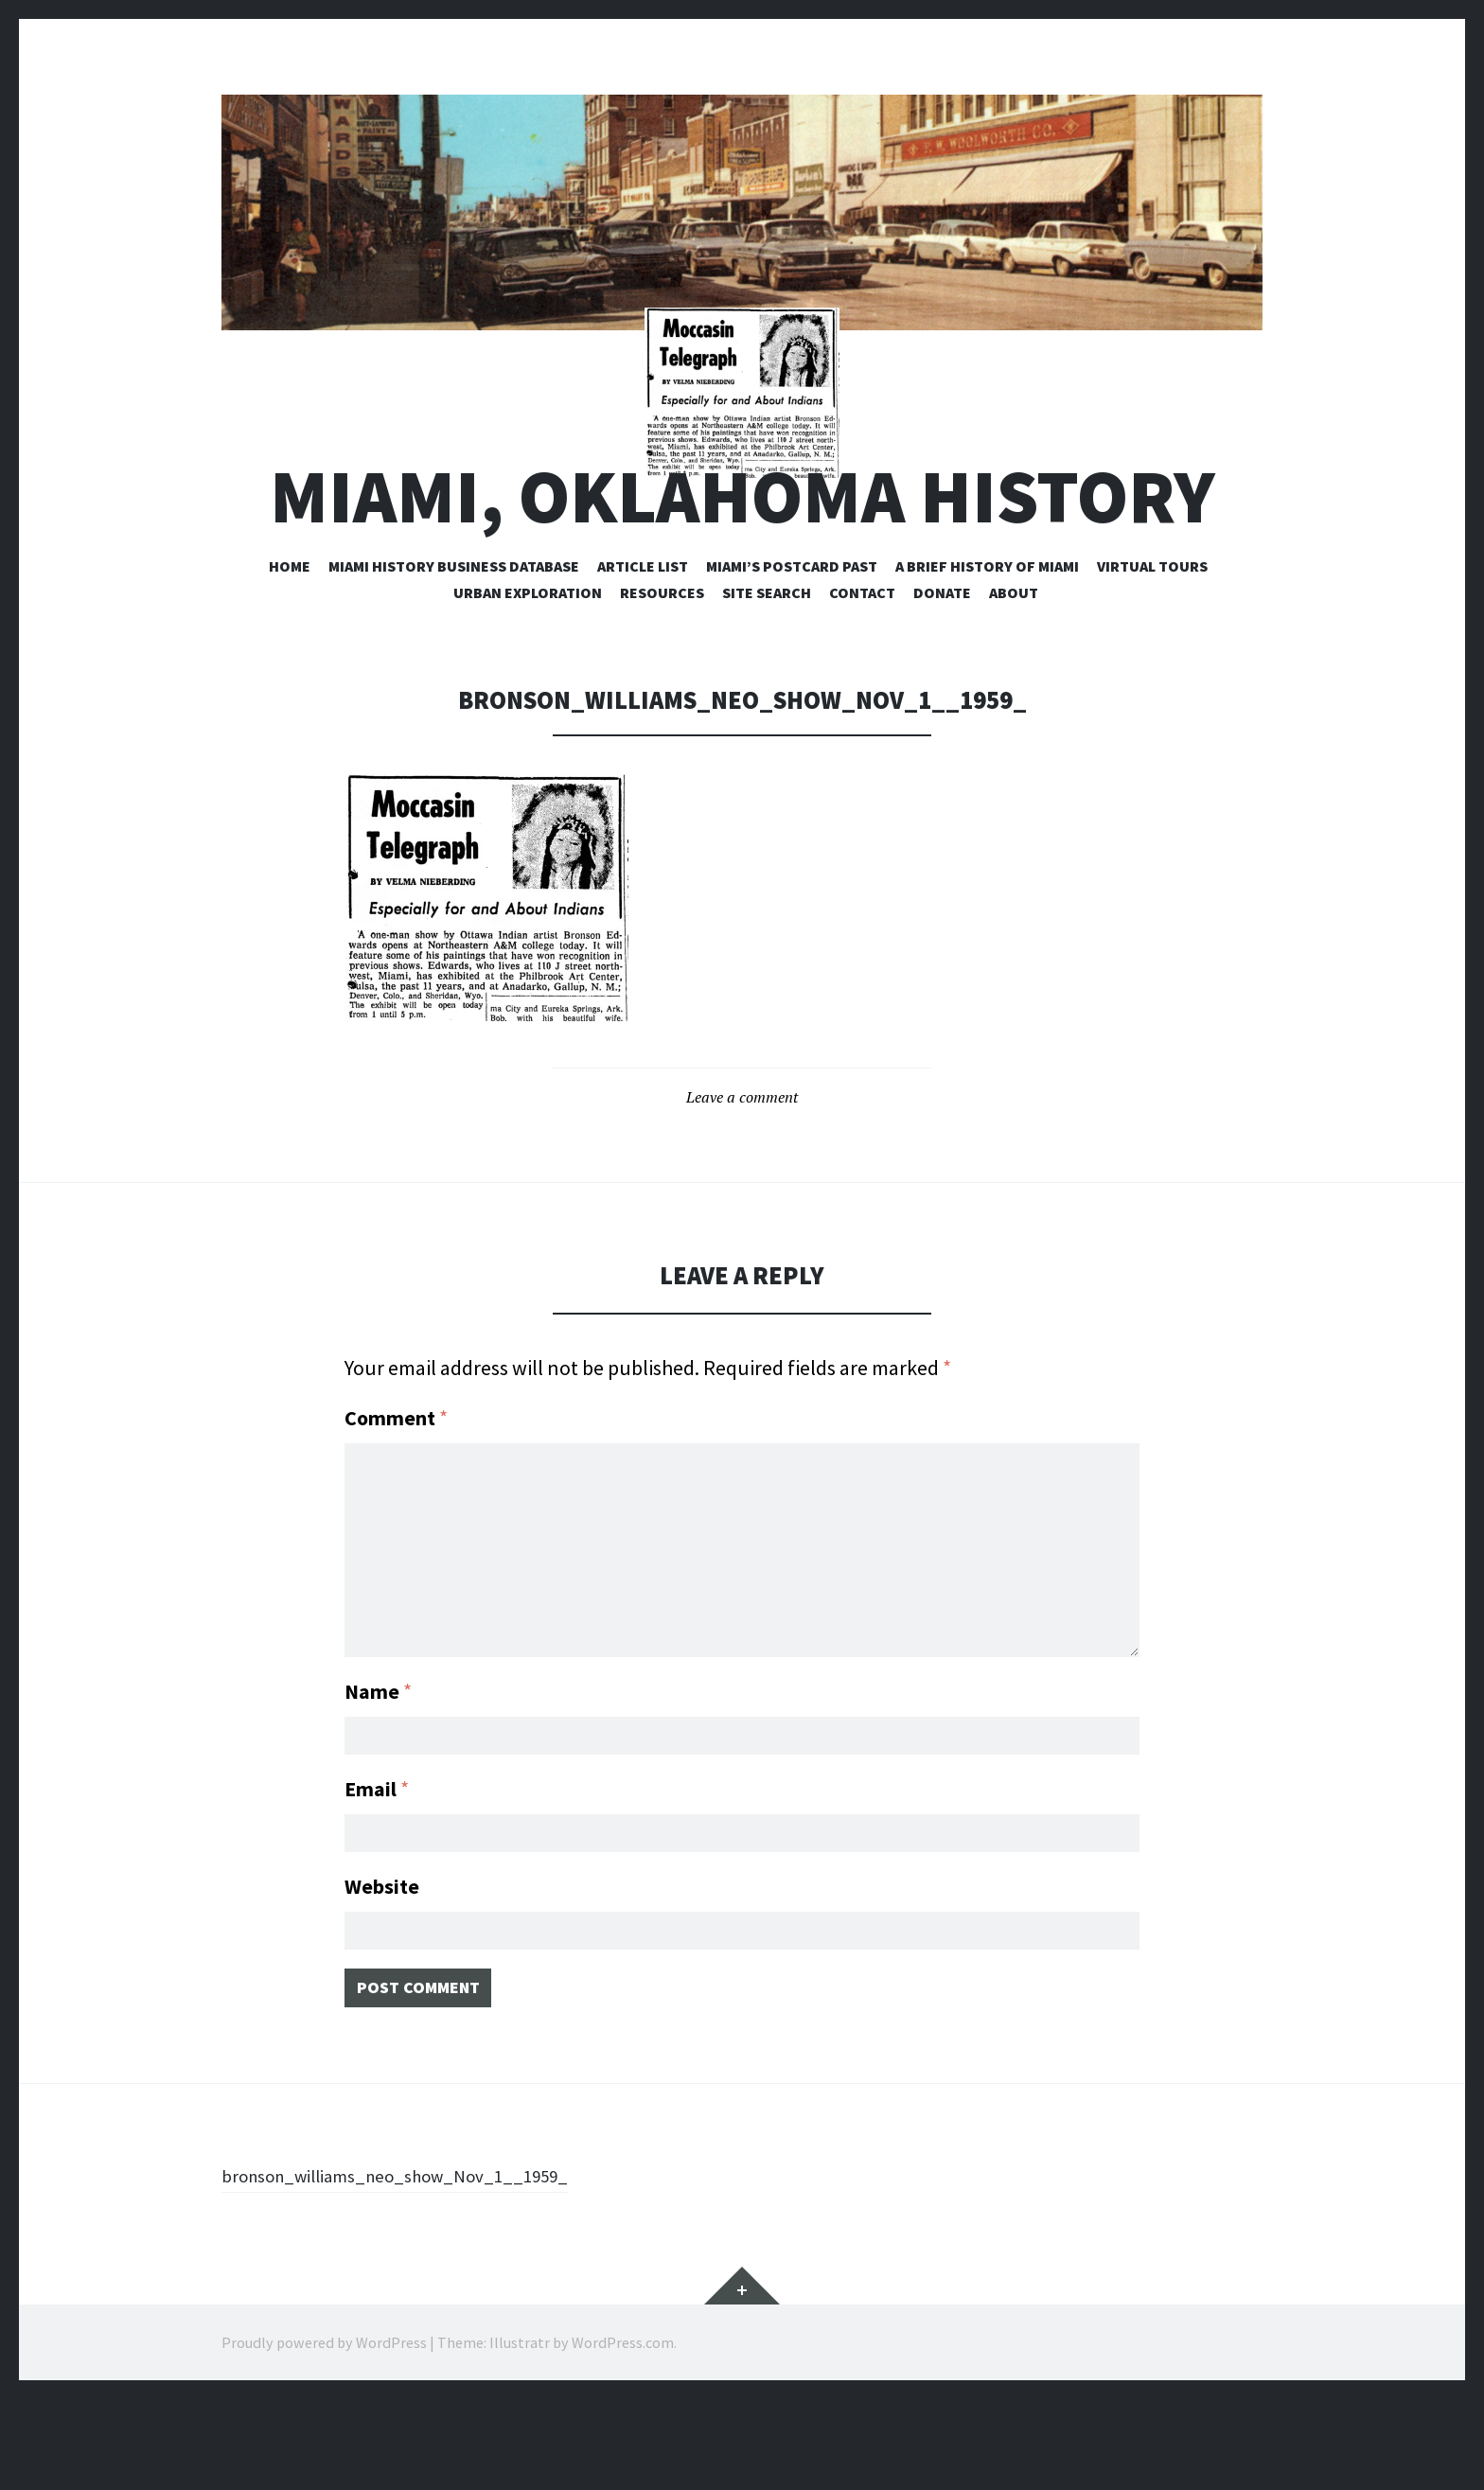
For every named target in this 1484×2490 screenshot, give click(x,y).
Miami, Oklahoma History (742, 575)
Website (381, 1965)
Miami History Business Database (453, 644)
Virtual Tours (1152, 644)
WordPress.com (623, 2433)
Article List (642, 644)
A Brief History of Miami (987, 644)
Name (378, 1759)
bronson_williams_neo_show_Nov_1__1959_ (423, 2265)
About (1013, 671)
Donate (942, 671)
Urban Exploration (527, 671)
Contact (862, 671)
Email (376, 1862)
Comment (396, 1497)
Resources (662, 671)
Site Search (766, 671)
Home (289, 644)
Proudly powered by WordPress (324, 2433)
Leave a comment (742, 1175)
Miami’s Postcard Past (791, 644)
